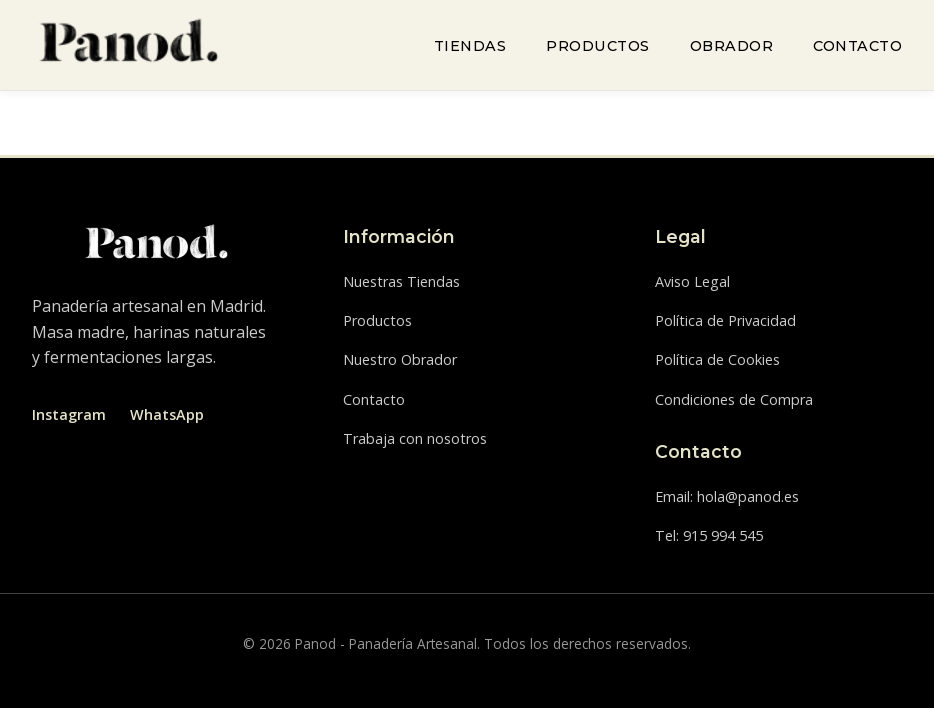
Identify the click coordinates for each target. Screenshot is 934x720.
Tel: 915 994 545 (709, 535)
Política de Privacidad (725, 320)
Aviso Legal (692, 281)
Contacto (857, 46)
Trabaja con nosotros (415, 438)
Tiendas (470, 46)
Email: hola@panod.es (727, 496)
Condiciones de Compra (734, 399)
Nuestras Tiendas (401, 281)
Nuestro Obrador (400, 359)
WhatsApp (167, 414)
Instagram (69, 414)
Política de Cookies (717, 359)
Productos (598, 46)
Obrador (732, 46)
